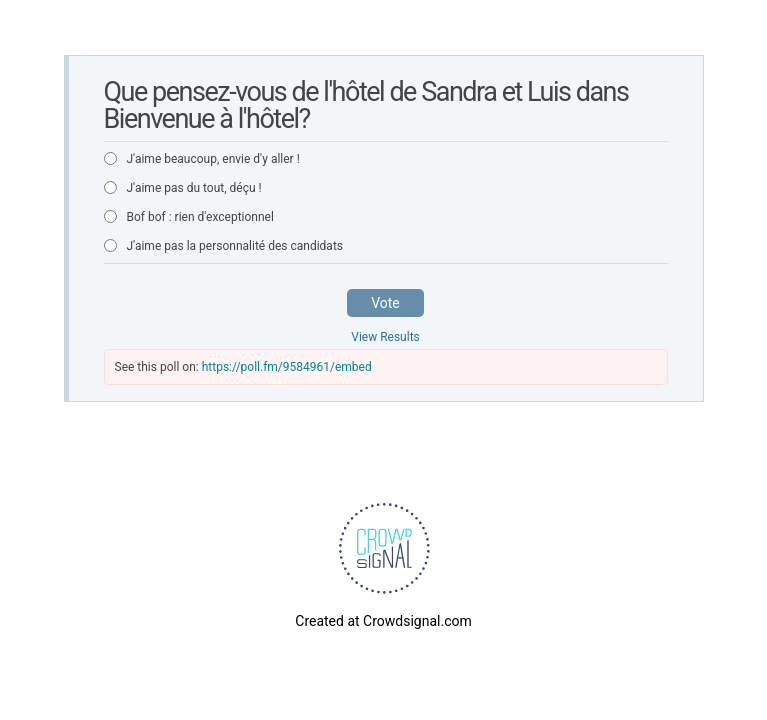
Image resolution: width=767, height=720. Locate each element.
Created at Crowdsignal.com (383, 621)
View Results (385, 337)
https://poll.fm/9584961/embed (287, 367)
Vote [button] (385, 303)
